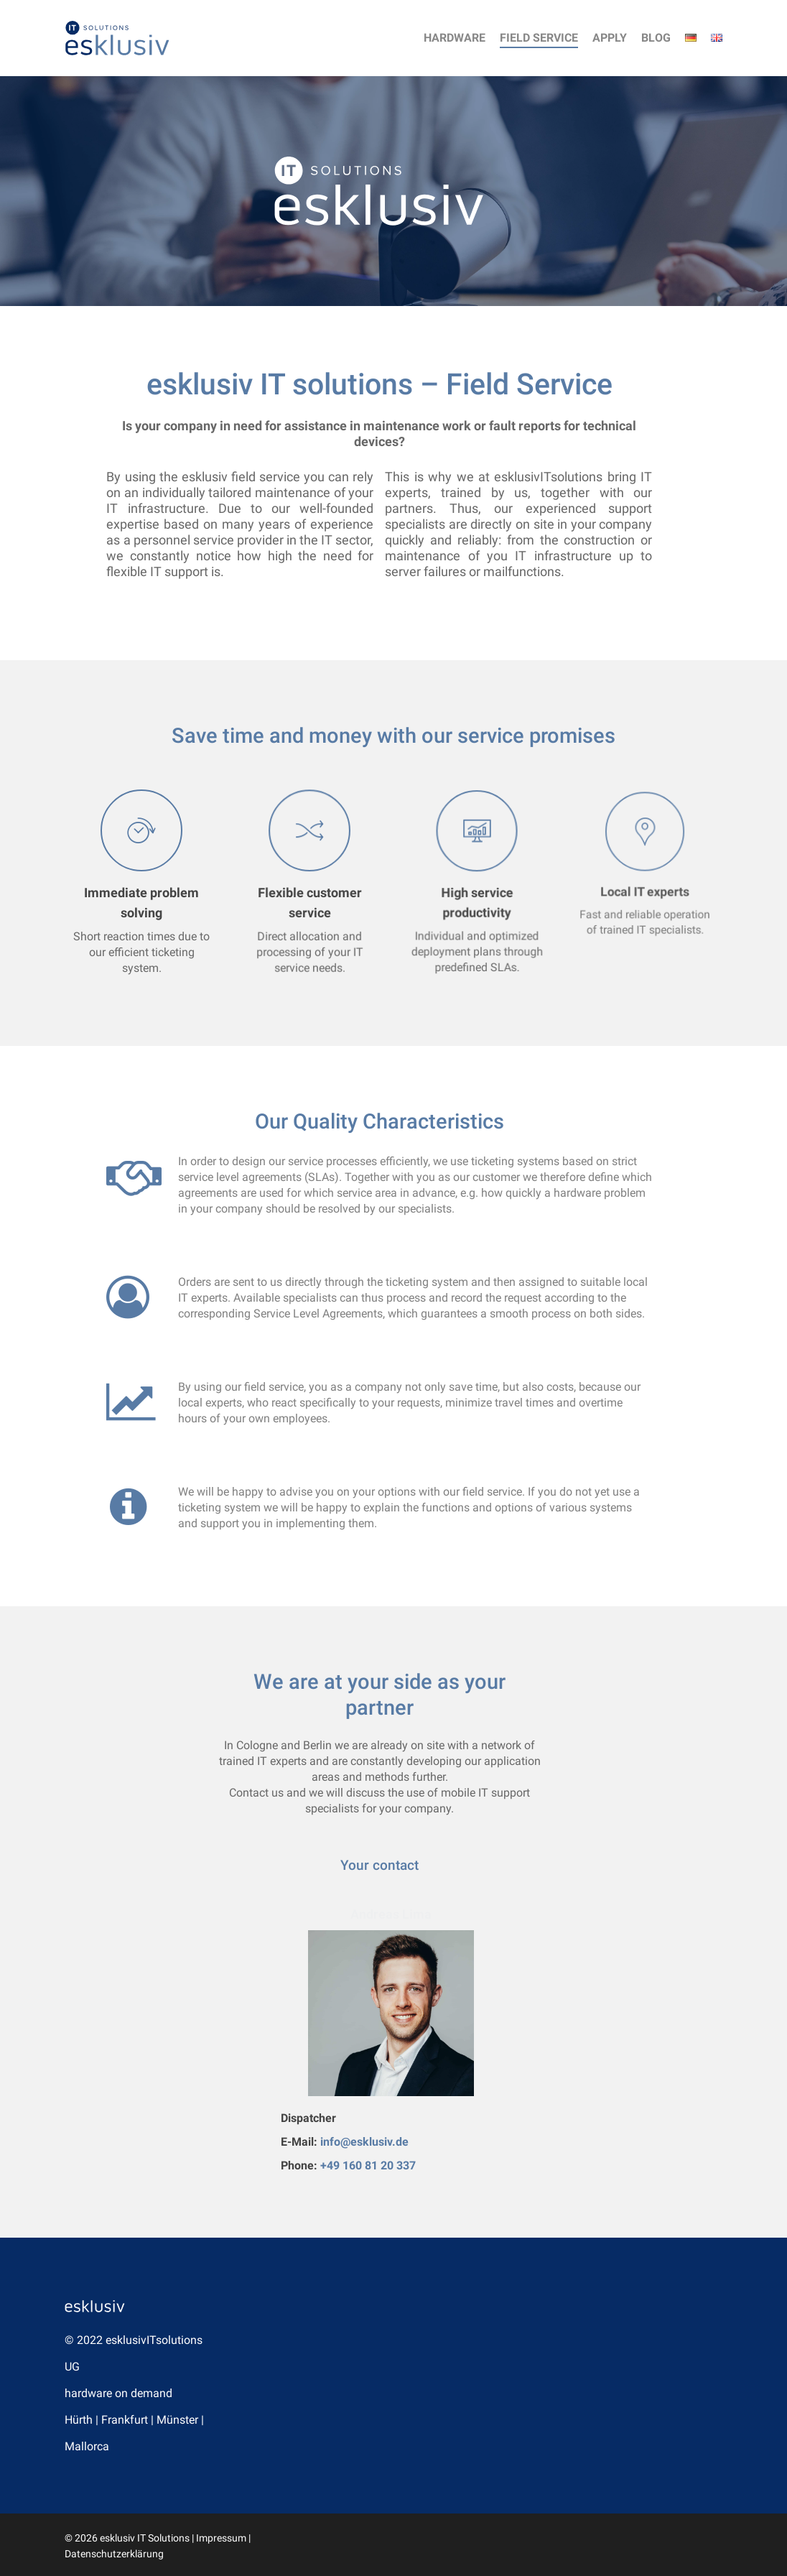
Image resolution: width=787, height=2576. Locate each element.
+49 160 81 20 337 (368, 2165)
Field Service (539, 38)
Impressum (221, 2538)
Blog (656, 38)
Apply (609, 38)
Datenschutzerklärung (114, 2553)
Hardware (454, 38)
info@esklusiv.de (364, 2142)
